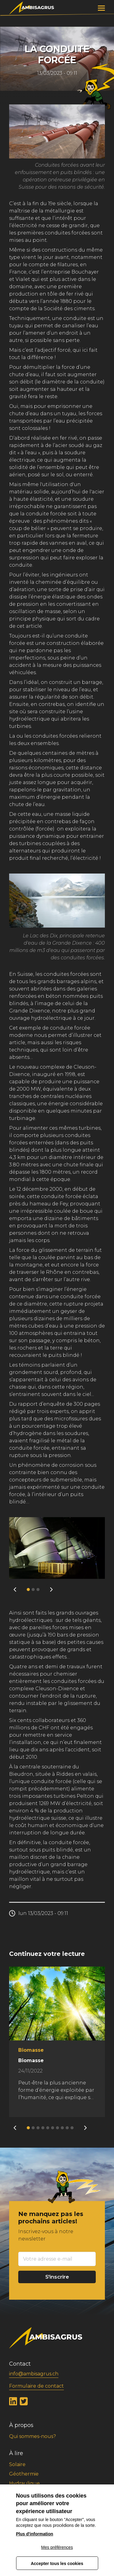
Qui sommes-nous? (32, 2436)
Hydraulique (24, 2483)
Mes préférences (57, 2547)
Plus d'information (34, 2534)
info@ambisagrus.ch (33, 2374)
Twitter (24, 2401)
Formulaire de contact (36, 2386)
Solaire (17, 2464)
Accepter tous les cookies (57, 2563)
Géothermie (24, 2474)
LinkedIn (13, 2401)
